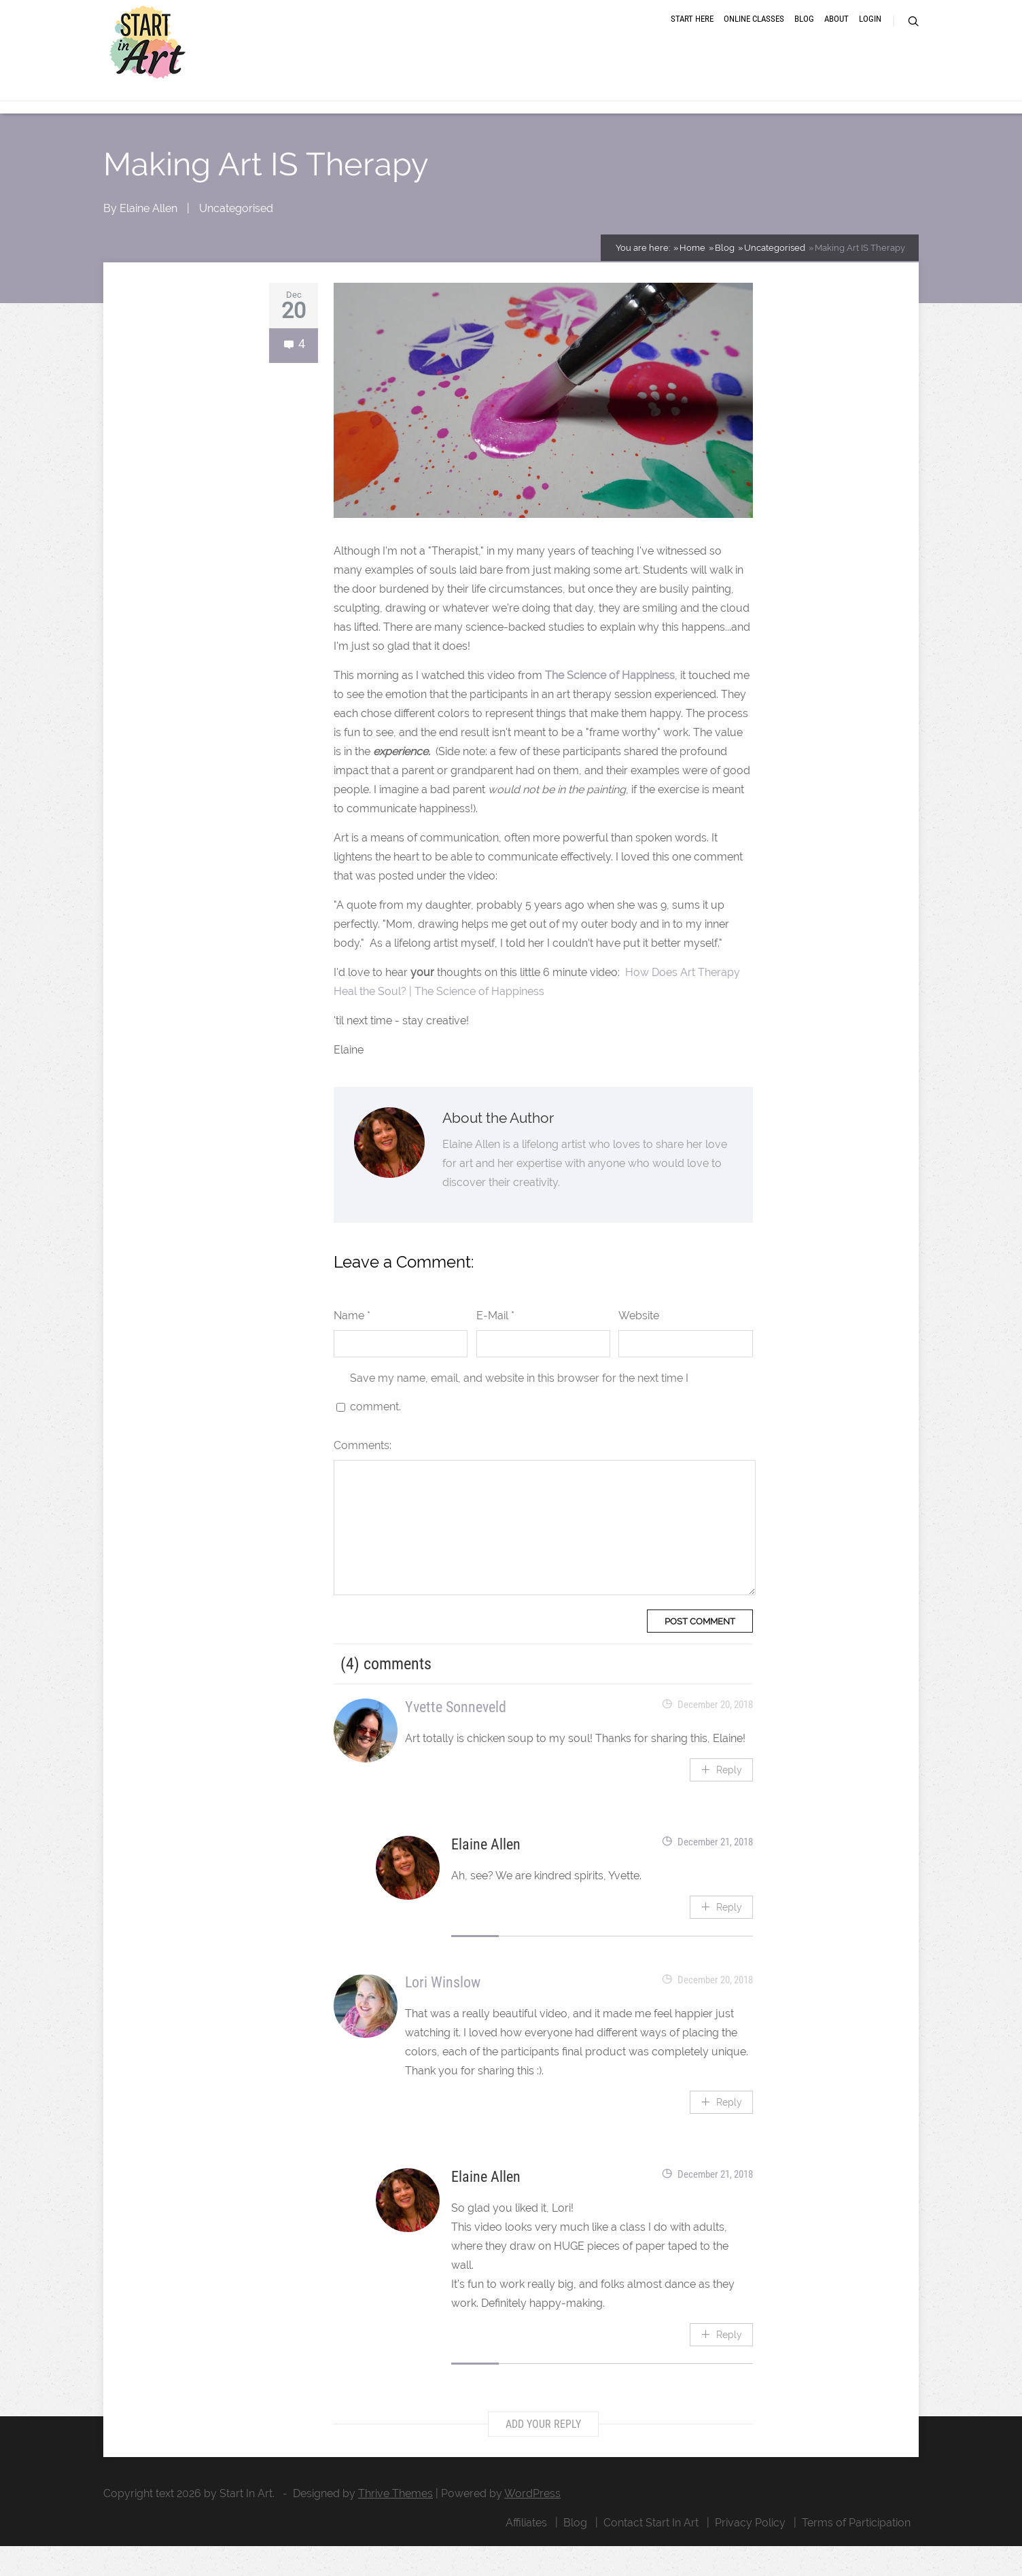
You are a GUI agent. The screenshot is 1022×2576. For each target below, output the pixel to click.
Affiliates (526, 2552)
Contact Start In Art (651, 2552)
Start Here (692, 36)
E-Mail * (495, 1345)
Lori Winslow (442, 2012)
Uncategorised (236, 238)
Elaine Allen (148, 238)
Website (638, 1345)
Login (870, 36)
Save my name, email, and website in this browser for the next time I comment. (519, 1422)
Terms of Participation (856, 2552)
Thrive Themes (395, 2523)
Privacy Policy (750, 2552)
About (836, 36)
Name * (352, 1345)
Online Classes (754, 36)
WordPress (532, 2523)
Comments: (362, 1475)
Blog (804, 36)
